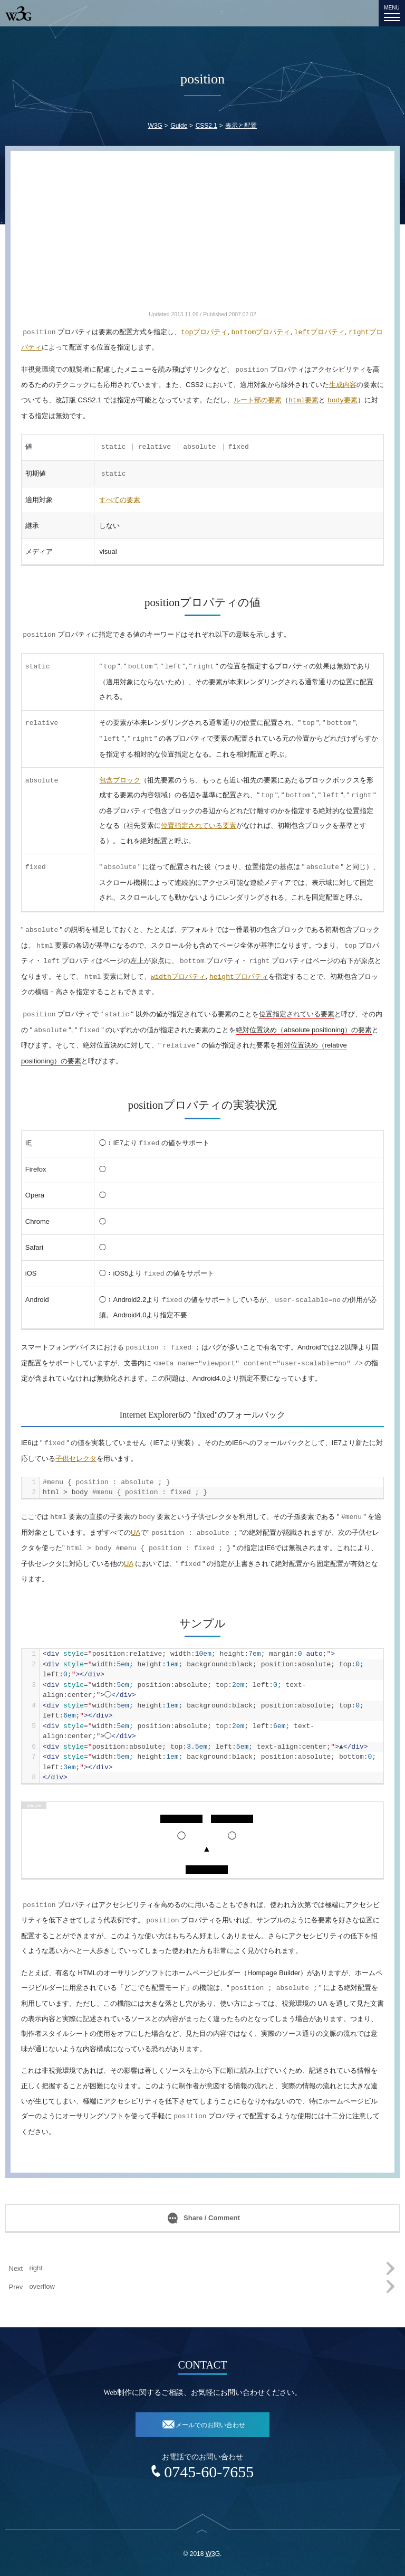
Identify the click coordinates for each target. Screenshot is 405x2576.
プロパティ (204, 332)
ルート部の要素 (258, 400)
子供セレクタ (76, 1458)
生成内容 (342, 385)
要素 (303, 400)
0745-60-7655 (209, 2471)
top (202, 2537)
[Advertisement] (202, 235)
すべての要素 (119, 500)
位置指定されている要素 (198, 825)
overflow (42, 2286)
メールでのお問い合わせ (210, 2424)
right (36, 2268)
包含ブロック (119, 780)
